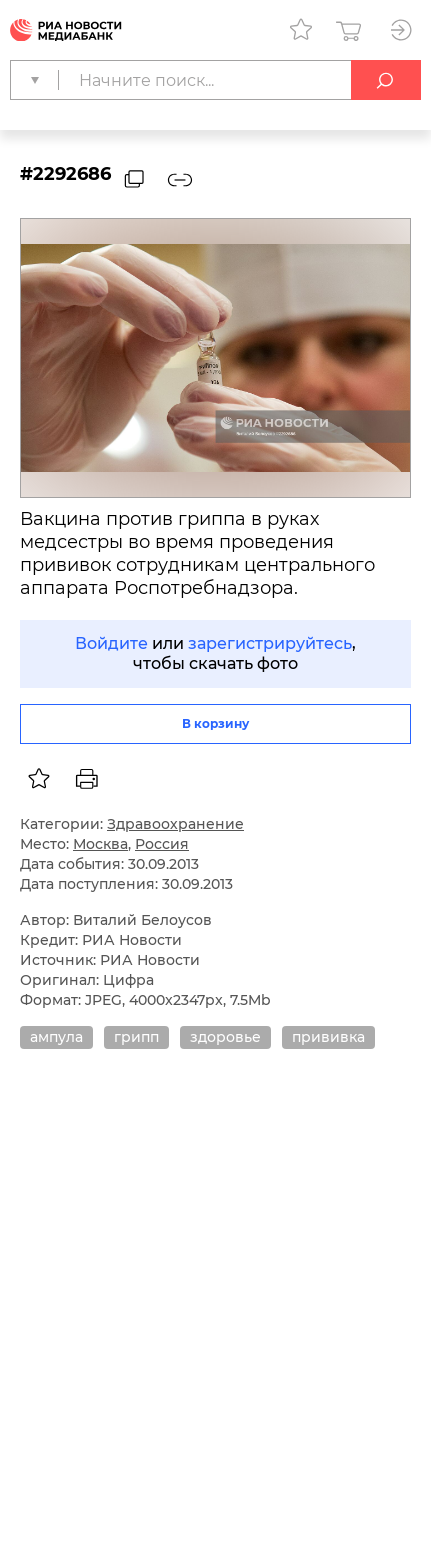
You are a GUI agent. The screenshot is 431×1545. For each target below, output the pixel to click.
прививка (328, 1037)
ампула (56, 1037)
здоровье (225, 1037)
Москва (100, 844)
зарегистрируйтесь (270, 643)
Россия (162, 844)
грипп (136, 1037)
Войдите (111, 643)
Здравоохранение (175, 824)
